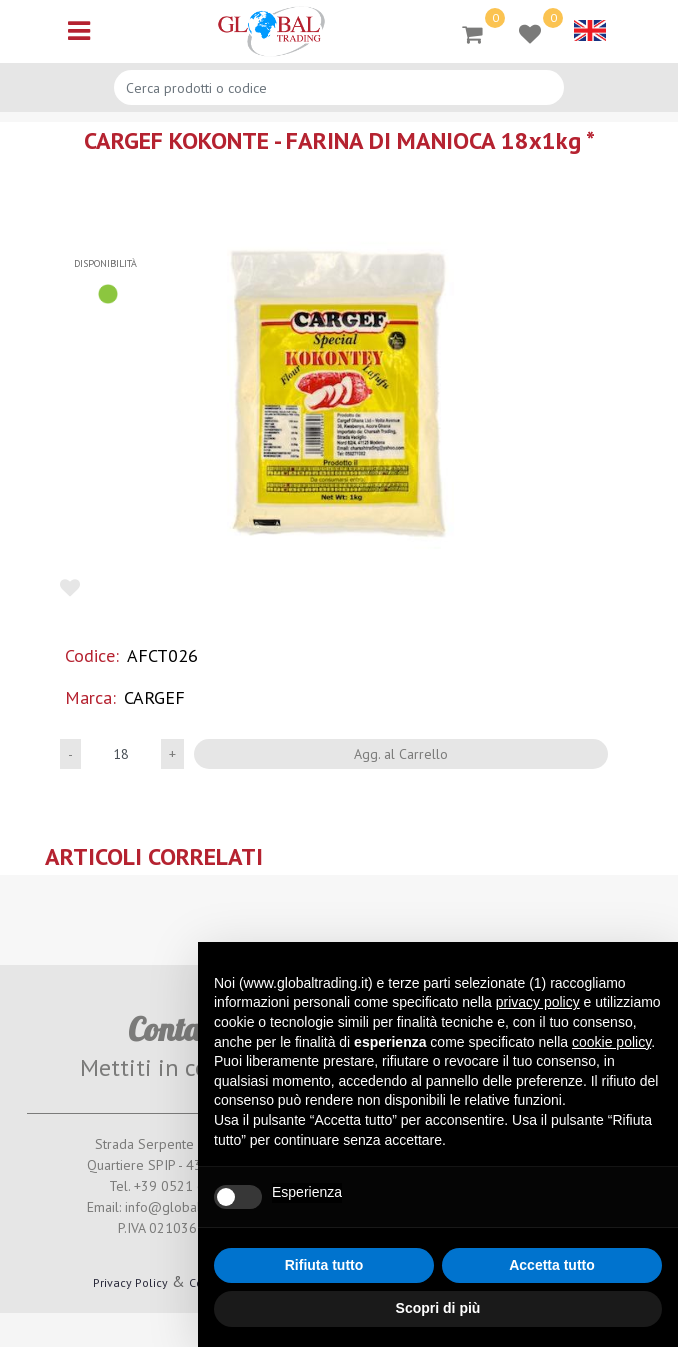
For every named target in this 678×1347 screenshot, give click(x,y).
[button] (339, 395)
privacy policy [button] (538, 1002)
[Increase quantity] (172, 754)
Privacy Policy (130, 1282)
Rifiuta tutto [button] (324, 1265)
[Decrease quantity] (70, 754)
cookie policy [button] (611, 1042)
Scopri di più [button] (438, 1308)
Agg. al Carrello (401, 754)
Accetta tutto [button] (552, 1265)
